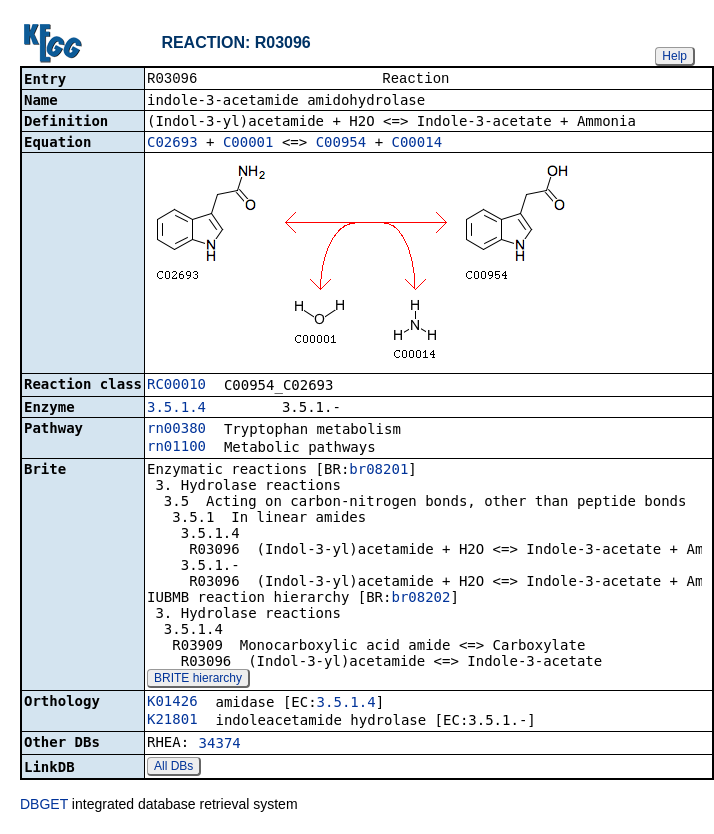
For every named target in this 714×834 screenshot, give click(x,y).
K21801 (172, 721)
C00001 (248, 144)
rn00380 (176, 430)
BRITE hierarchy (198, 680)
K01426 (172, 703)
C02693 (172, 144)
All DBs (173, 768)
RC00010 (176, 386)
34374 (220, 745)
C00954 (341, 144)
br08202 (420, 599)
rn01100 (176, 448)
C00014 (417, 144)
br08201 (378, 471)
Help (674, 56)
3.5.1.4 (176, 409)
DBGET (44, 806)
